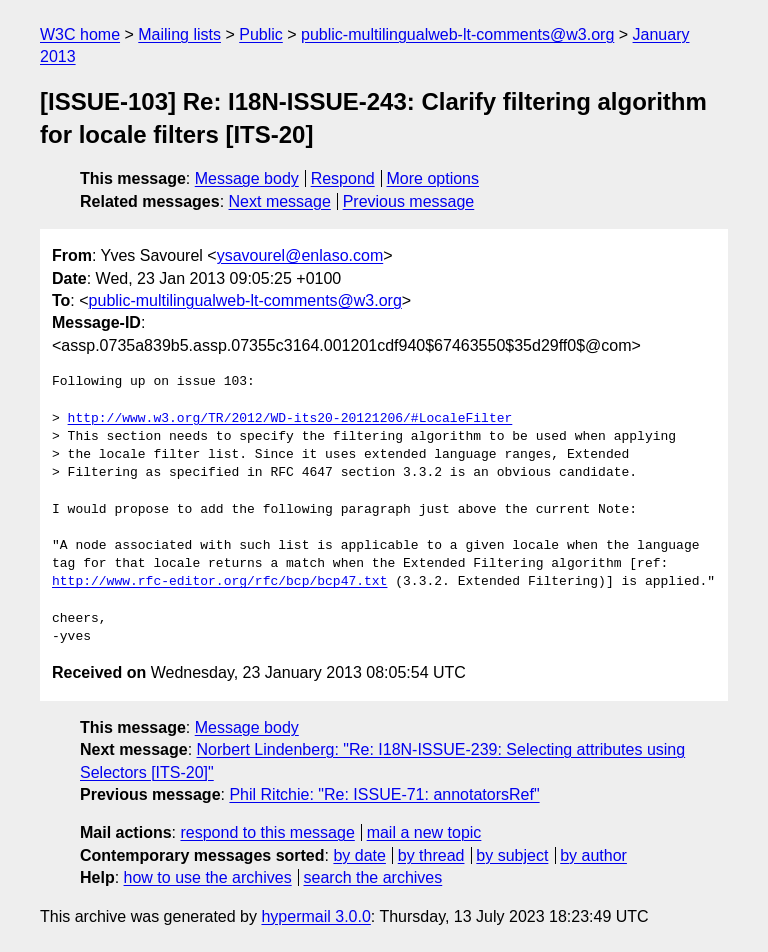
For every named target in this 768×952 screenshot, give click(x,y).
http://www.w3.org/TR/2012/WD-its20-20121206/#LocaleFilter (290, 419)
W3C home (80, 34)
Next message (280, 201)
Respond (343, 178)
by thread (431, 855)
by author (593, 855)
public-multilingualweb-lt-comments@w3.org (457, 34)
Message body (247, 178)
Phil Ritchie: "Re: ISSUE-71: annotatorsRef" (384, 794)
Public (261, 34)
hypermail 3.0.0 (315, 916)
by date (359, 855)
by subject (512, 855)
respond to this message (267, 832)
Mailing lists (179, 34)
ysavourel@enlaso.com (300, 255)
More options (433, 178)
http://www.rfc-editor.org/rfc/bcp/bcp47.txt (219, 582)
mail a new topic (424, 832)
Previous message (409, 201)
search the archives (373, 877)
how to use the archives (208, 877)
